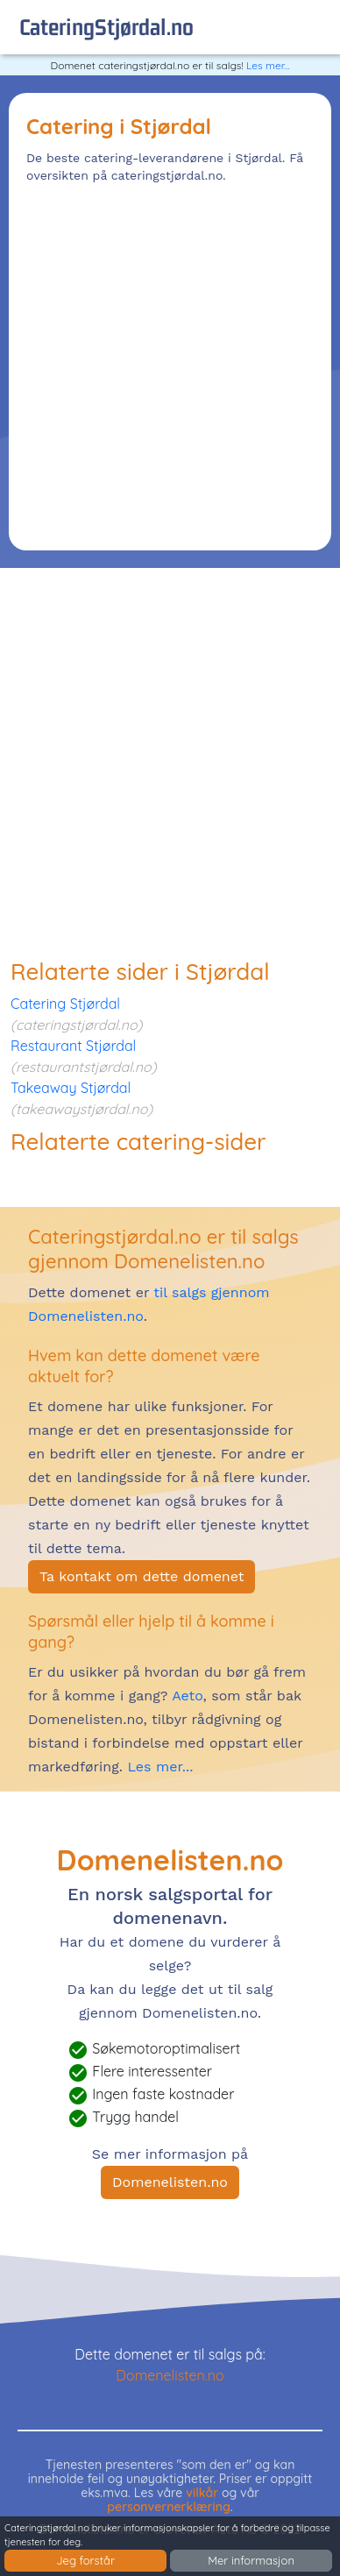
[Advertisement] (170, 363)
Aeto (184, 1695)
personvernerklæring (168, 2507)
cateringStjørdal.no (106, 26)
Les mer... (268, 65)
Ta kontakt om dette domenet (141, 1576)
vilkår (202, 2493)
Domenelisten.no (170, 2182)
